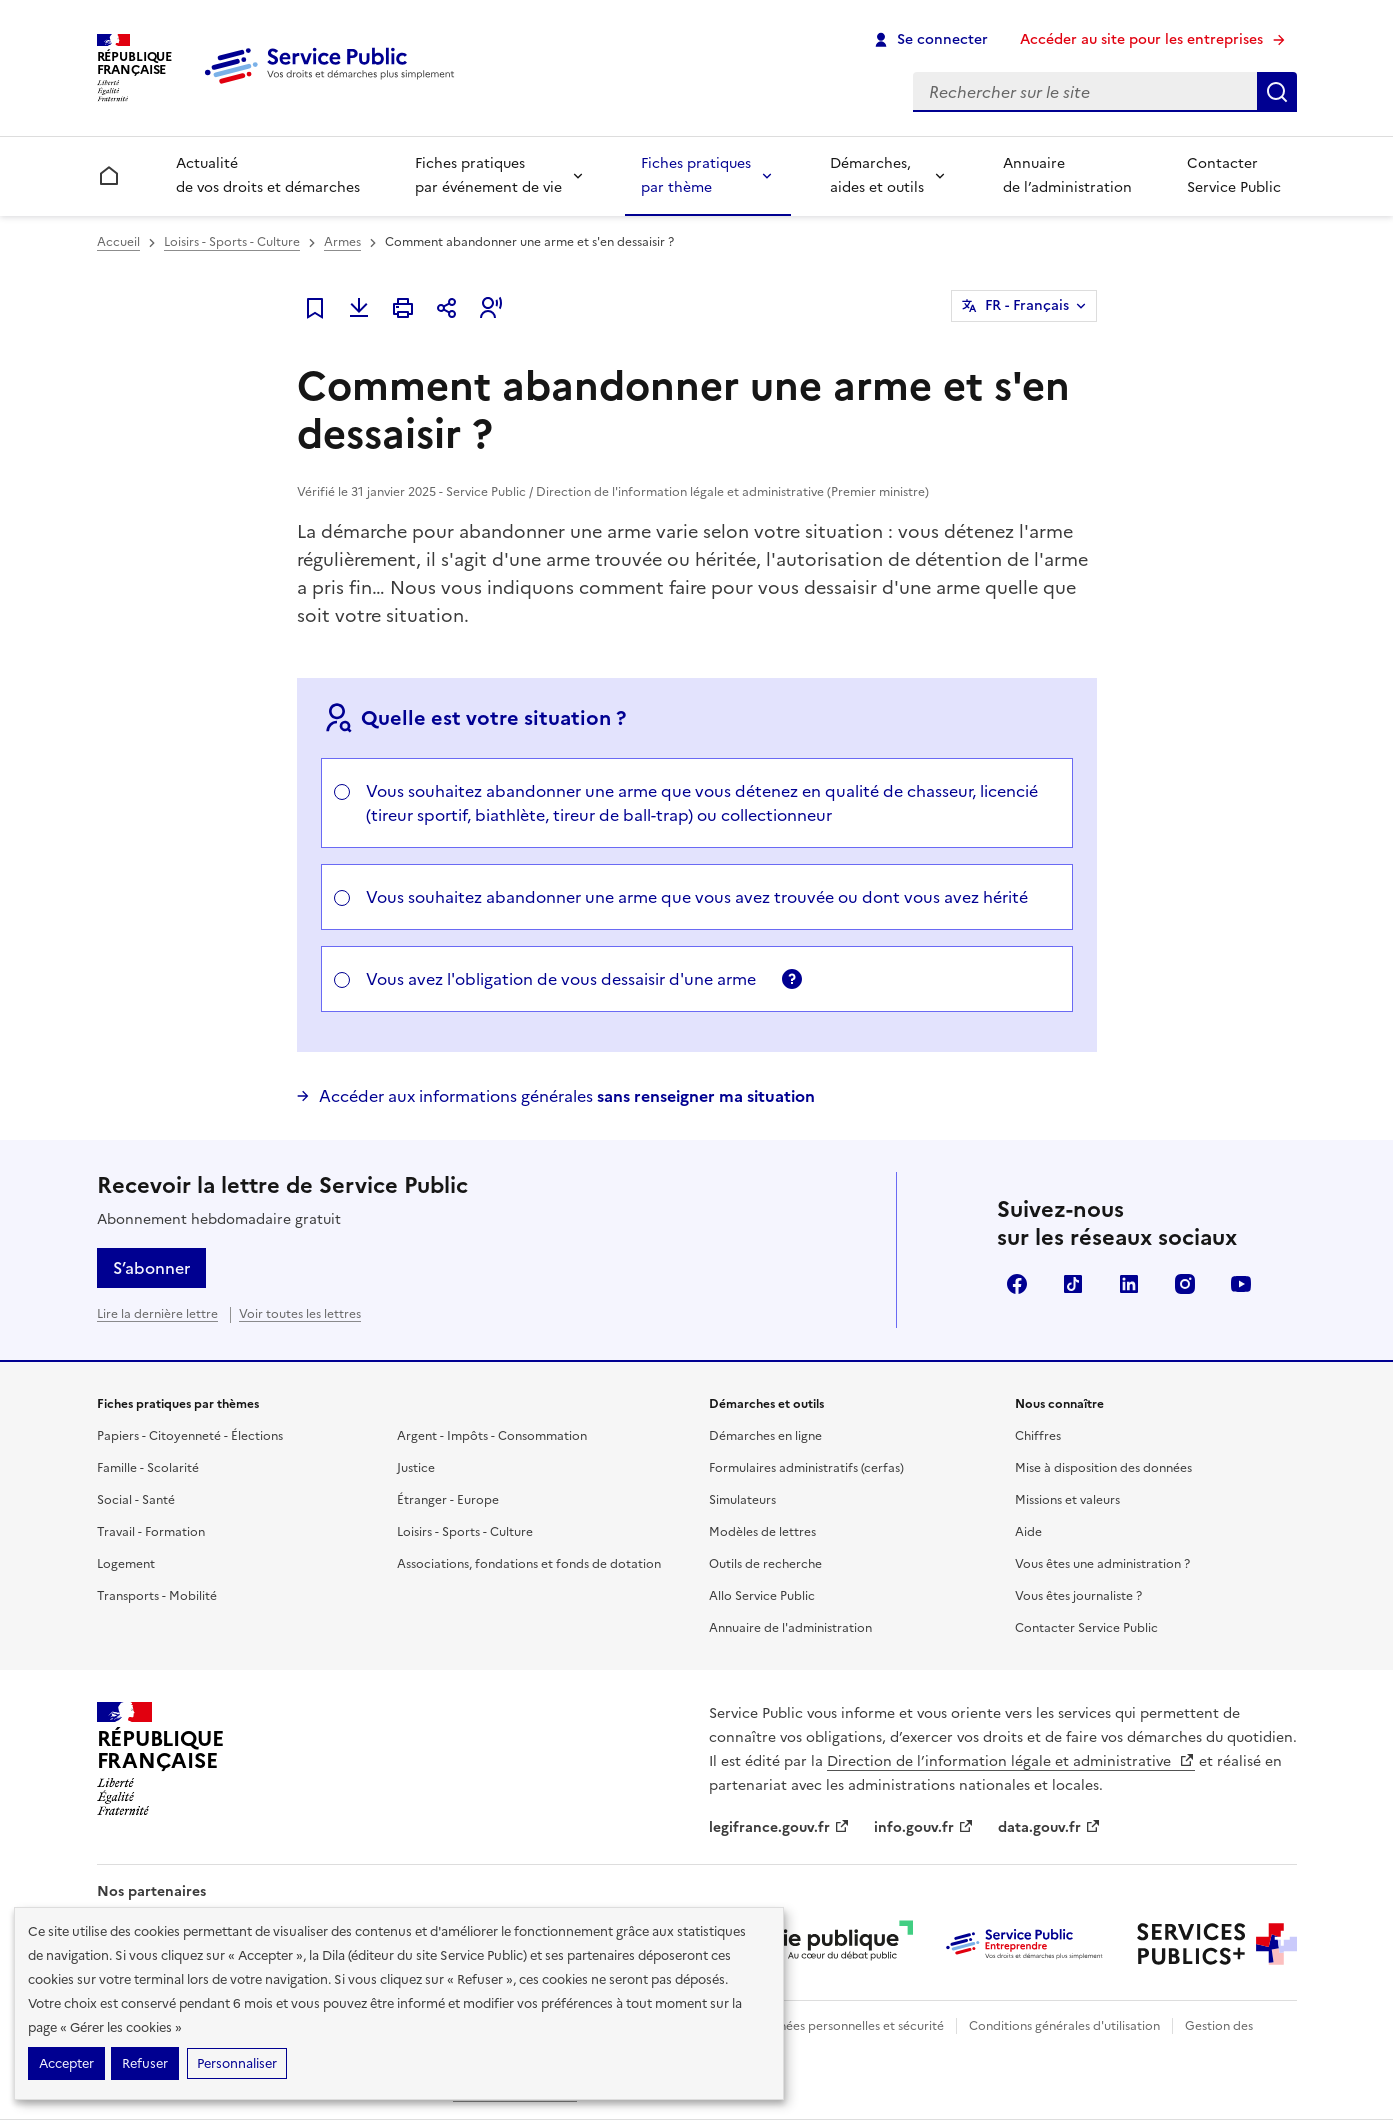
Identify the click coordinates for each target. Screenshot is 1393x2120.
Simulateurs (742, 1500)
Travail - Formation (151, 1532)
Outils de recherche (765, 1564)
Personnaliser (237, 2063)
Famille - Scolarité (148, 1468)
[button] (491, 308)
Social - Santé (136, 1500)
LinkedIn (1129, 1284)
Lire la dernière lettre (157, 1314)
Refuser (145, 2063)
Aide (1028, 1532)
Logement (126, 1564)
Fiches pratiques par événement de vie (488, 175)
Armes (342, 242)
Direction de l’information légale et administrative (1011, 1761)
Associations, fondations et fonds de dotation (529, 1564)
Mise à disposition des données (1103, 1468)
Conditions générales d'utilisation (1064, 2026)
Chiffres (1038, 1436)
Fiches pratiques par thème (696, 175)
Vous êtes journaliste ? (1078, 1596)
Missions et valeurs (1067, 1500)
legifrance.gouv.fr (779, 1827)
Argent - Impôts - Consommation (492, 1436)
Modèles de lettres (762, 1532)
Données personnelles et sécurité (849, 2026)
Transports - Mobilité (157, 1596)
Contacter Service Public (1234, 175)
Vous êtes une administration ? (1102, 1564)
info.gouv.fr (924, 1827)
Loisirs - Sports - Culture (232, 242)
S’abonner (151, 1268)
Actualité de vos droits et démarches (268, 175)
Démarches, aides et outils (877, 175)
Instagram (1185, 1284)
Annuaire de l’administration (1067, 175)
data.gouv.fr (1049, 1827)
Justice (416, 1468)
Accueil (118, 242)
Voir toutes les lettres (300, 1314)
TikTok (1073, 1284)
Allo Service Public (762, 1596)
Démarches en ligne (765, 1436)
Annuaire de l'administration (790, 1628)
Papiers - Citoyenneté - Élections (190, 1436)
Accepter (66, 2063)
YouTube (1241, 1284)
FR (1027, 306)
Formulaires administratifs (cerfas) (806, 1468)
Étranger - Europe (448, 1500)
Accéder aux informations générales (567, 1096)
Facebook (1017, 1284)
